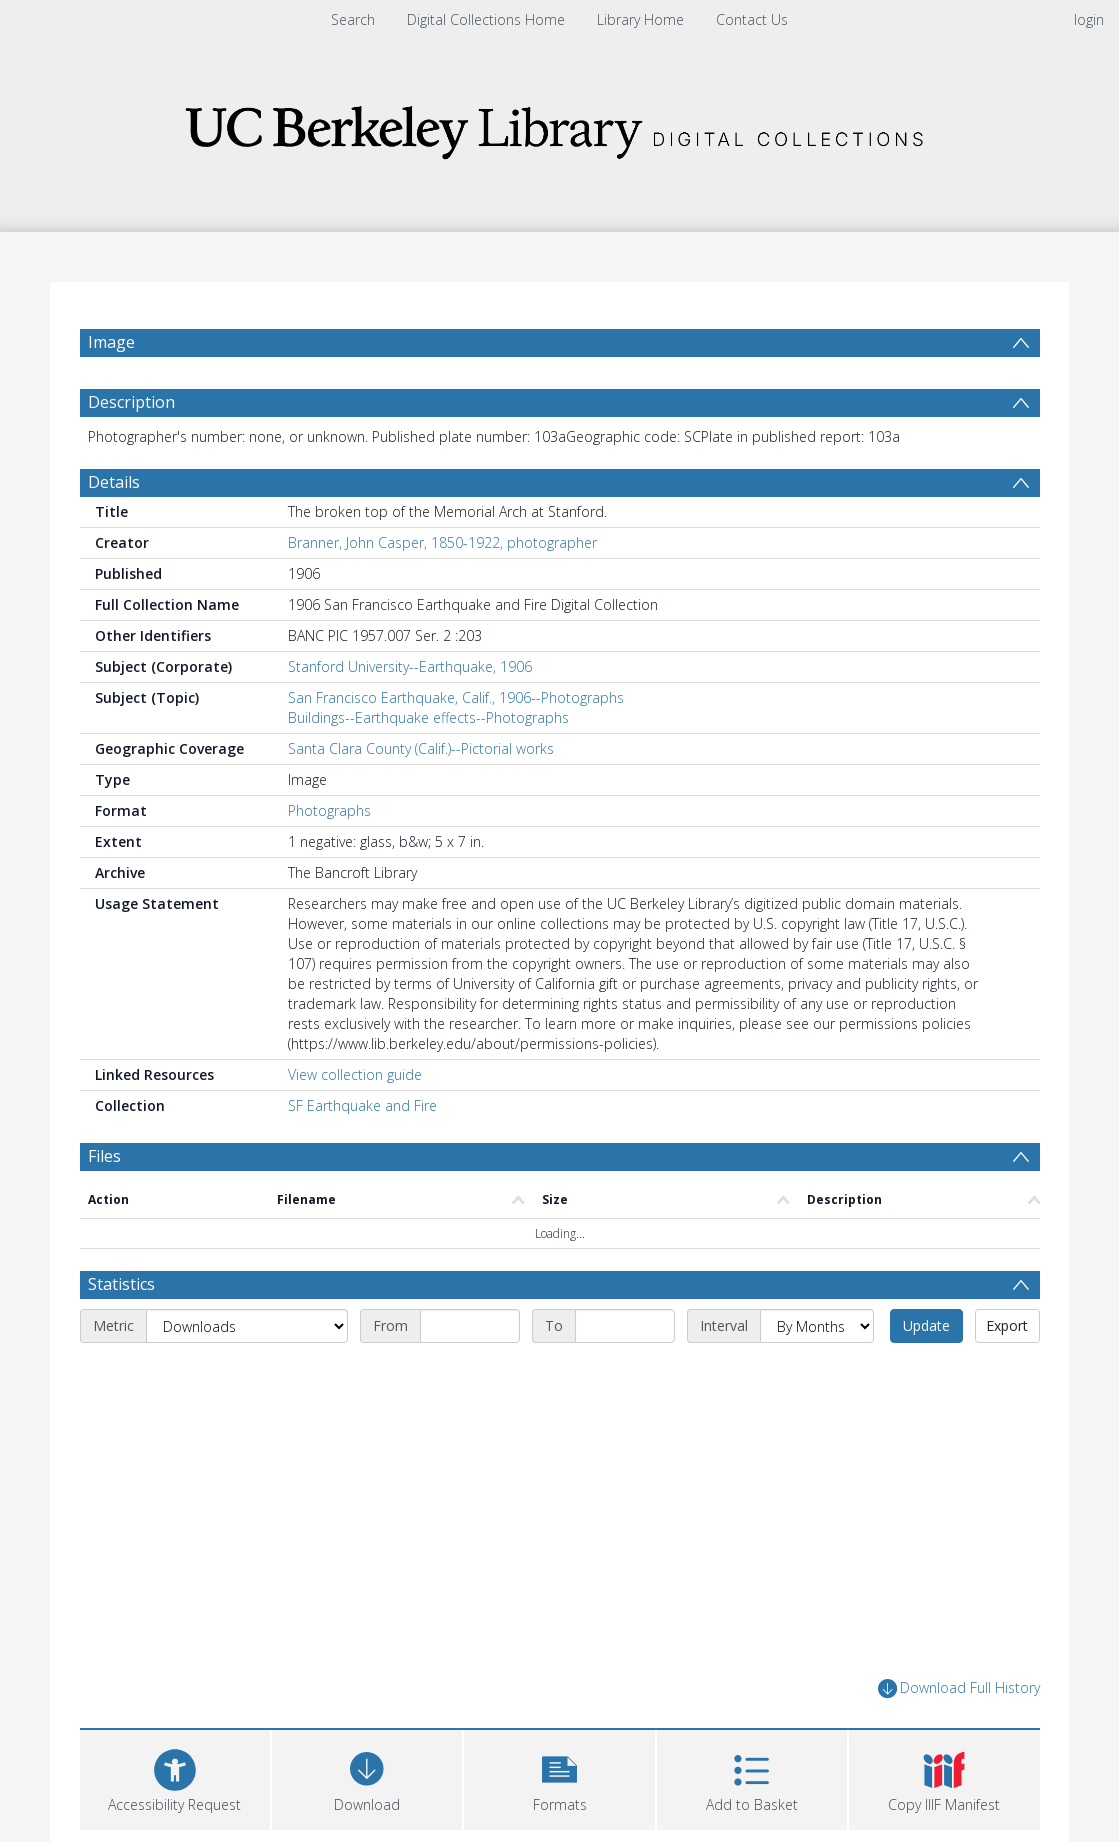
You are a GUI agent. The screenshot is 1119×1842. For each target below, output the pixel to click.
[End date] (625, 1326)
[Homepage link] (560, 126)
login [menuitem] (1089, 19)
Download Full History (959, 1688)
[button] (559, 1777)
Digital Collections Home (486, 19)
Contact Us (752, 19)
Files (104, 1156)
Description (131, 402)
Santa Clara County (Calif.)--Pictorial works (421, 748)
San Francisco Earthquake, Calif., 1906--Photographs (456, 697)
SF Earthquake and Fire (362, 1105)
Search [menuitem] (353, 19)
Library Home (640, 19)
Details (114, 482)
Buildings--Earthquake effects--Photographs (428, 717)
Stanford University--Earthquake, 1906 (410, 666)
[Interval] (817, 1326)
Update (926, 1325)
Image (111, 342)
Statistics (121, 1284)
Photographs (329, 810)
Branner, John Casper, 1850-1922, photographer (442, 542)
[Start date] (470, 1326)
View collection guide (355, 1074)
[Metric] (247, 1326)
